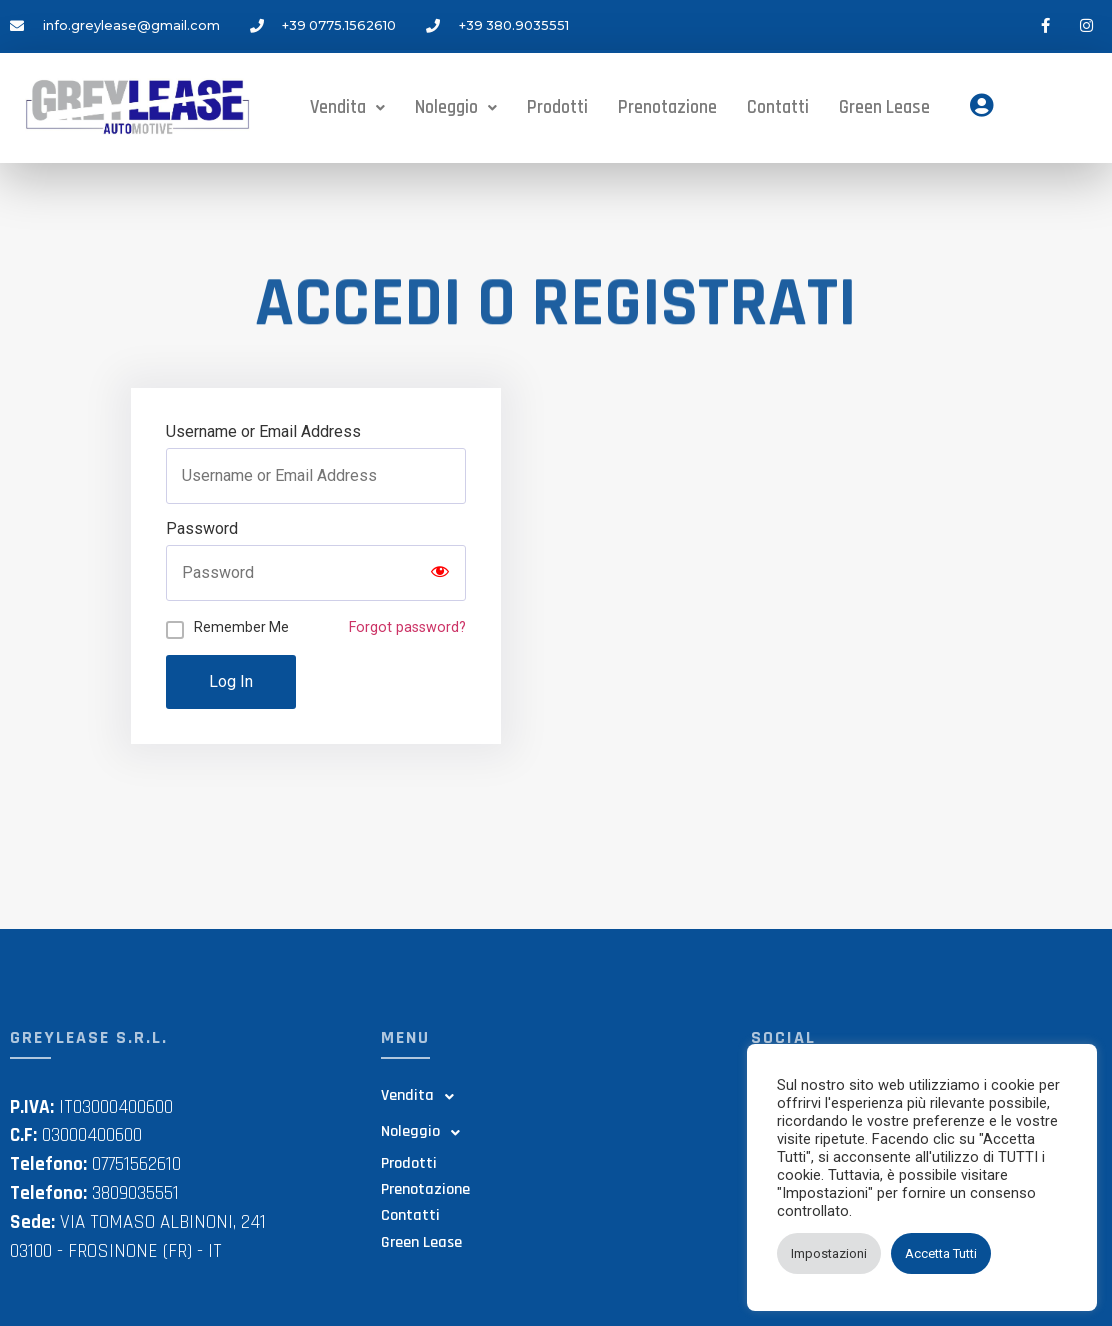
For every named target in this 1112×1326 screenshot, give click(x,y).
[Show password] (440, 573)
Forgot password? (407, 627)
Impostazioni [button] (829, 1253)
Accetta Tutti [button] (941, 1253)
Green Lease (886, 107)
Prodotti (557, 105)
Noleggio (456, 105)
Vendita (347, 105)
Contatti (778, 105)
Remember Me (241, 627)
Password (202, 529)
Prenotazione (667, 105)
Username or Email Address (263, 432)
